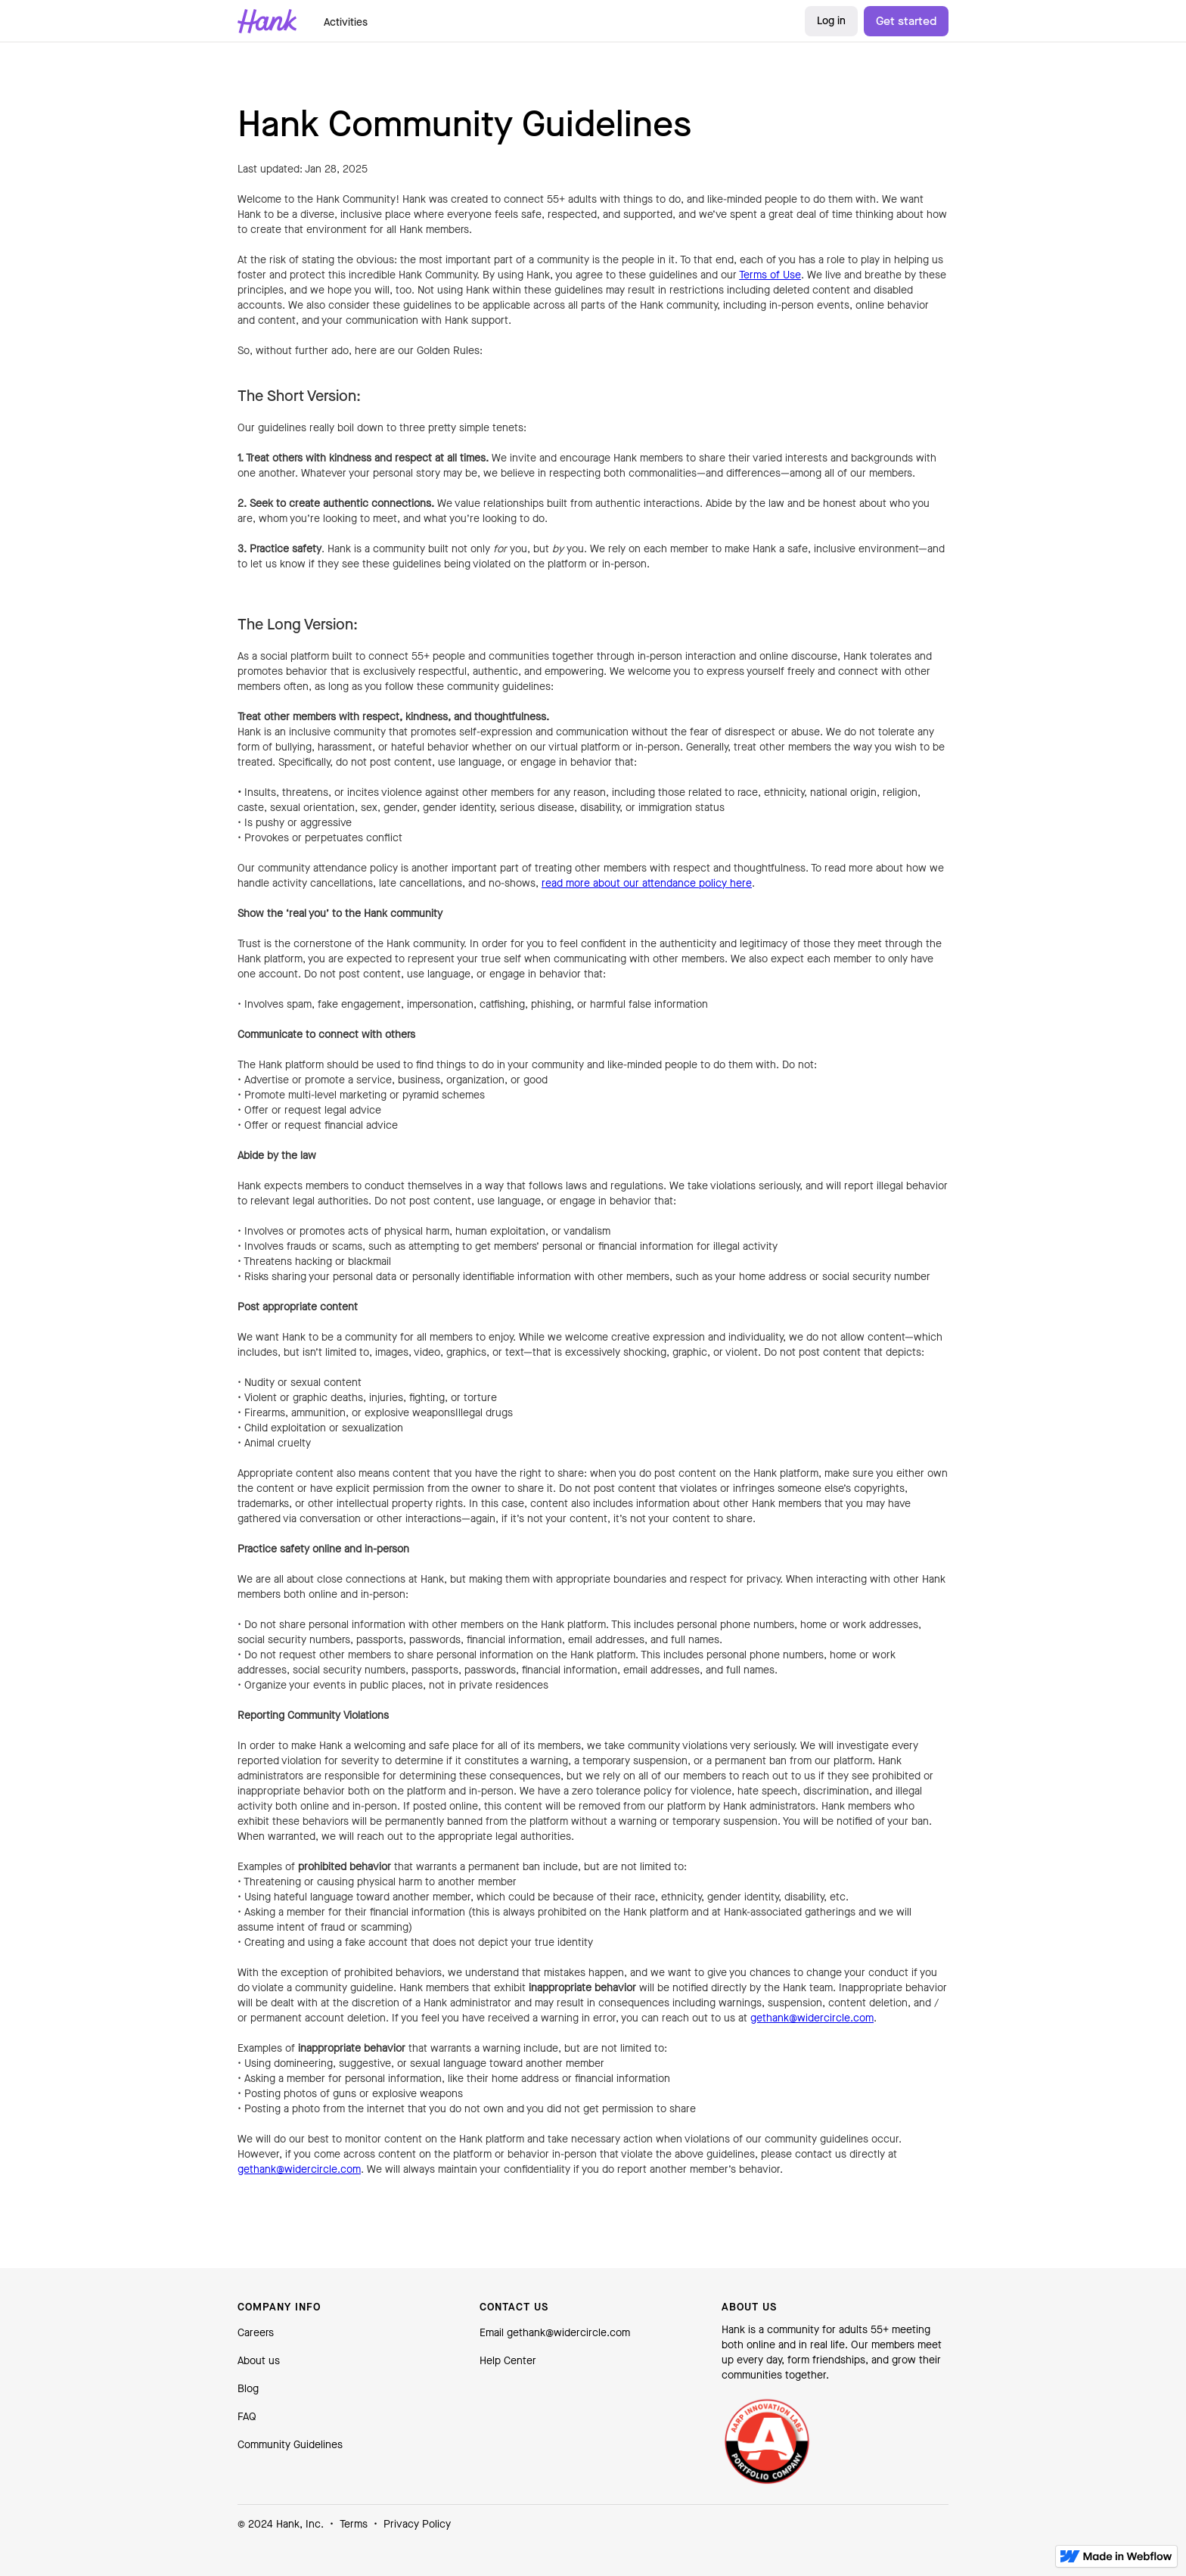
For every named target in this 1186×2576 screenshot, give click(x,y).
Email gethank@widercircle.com (555, 2333)
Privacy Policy (417, 2524)
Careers (256, 2333)
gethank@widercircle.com (812, 2018)
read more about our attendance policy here (647, 883)
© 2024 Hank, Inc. (281, 2524)
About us (259, 2361)
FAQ (247, 2417)
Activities (346, 22)
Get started (906, 21)
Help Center (508, 2361)
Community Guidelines (290, 2445)
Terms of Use (770, 275)
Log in (831, 21)
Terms (354, 2524)
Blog (248, 2389)
